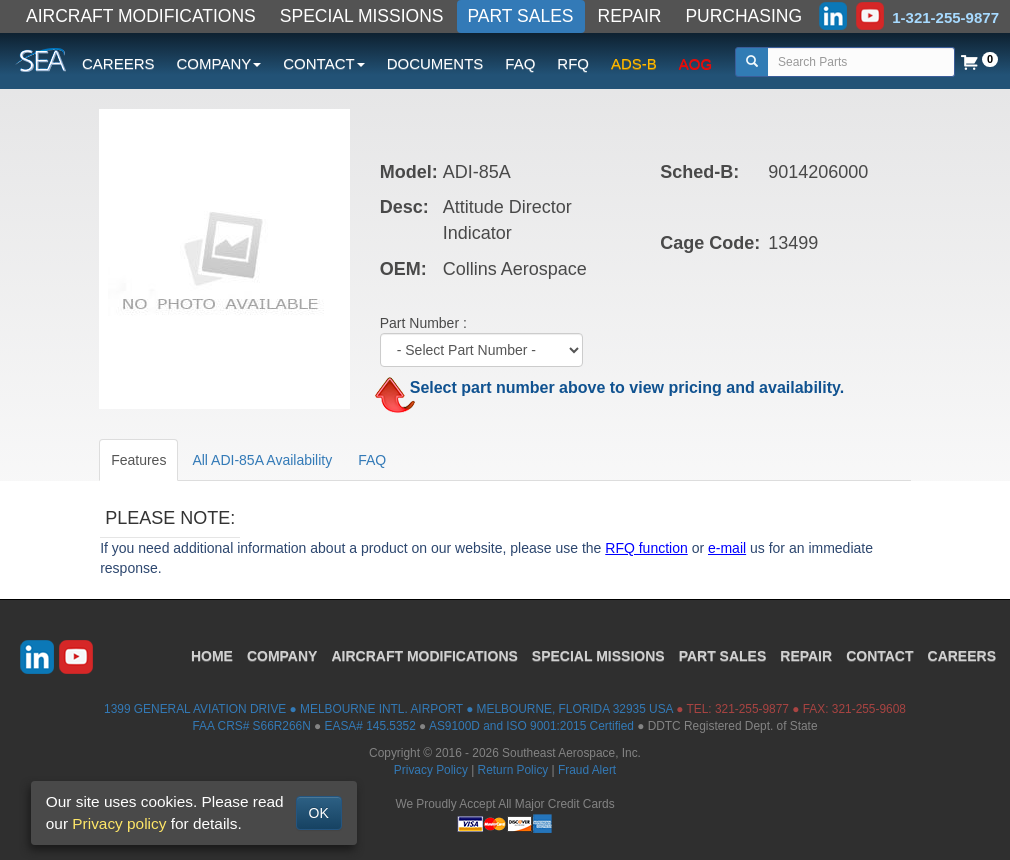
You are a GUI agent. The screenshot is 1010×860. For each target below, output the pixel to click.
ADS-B (634, 63)
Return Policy (513, 770)
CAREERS (118, 63)
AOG (695, 63)
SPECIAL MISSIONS (362, 16)
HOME (212, 656)
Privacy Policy (431, 770)
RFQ (573, 63)
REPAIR (630, 16)
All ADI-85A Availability (262, 460)
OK (319, 813)
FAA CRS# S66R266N (251, 726)
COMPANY (282, 656)
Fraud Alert (587, 770)
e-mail (727, 548)
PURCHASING (743, 16)
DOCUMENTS (435, 63)
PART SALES (521, 16)
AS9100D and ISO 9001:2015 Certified (531, 726)
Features (138, 460)
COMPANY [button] (219, 63)
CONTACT (879, 656)
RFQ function (646, 548)
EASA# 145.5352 (370, 726)
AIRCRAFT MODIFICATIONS (141, 16)
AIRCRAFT (424, 656)
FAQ (520, 63)
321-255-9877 (752, 709)
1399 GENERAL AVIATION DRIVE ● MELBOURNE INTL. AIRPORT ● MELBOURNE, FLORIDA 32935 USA (388, 709)
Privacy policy (119, 823)
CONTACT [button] (323, 63)
